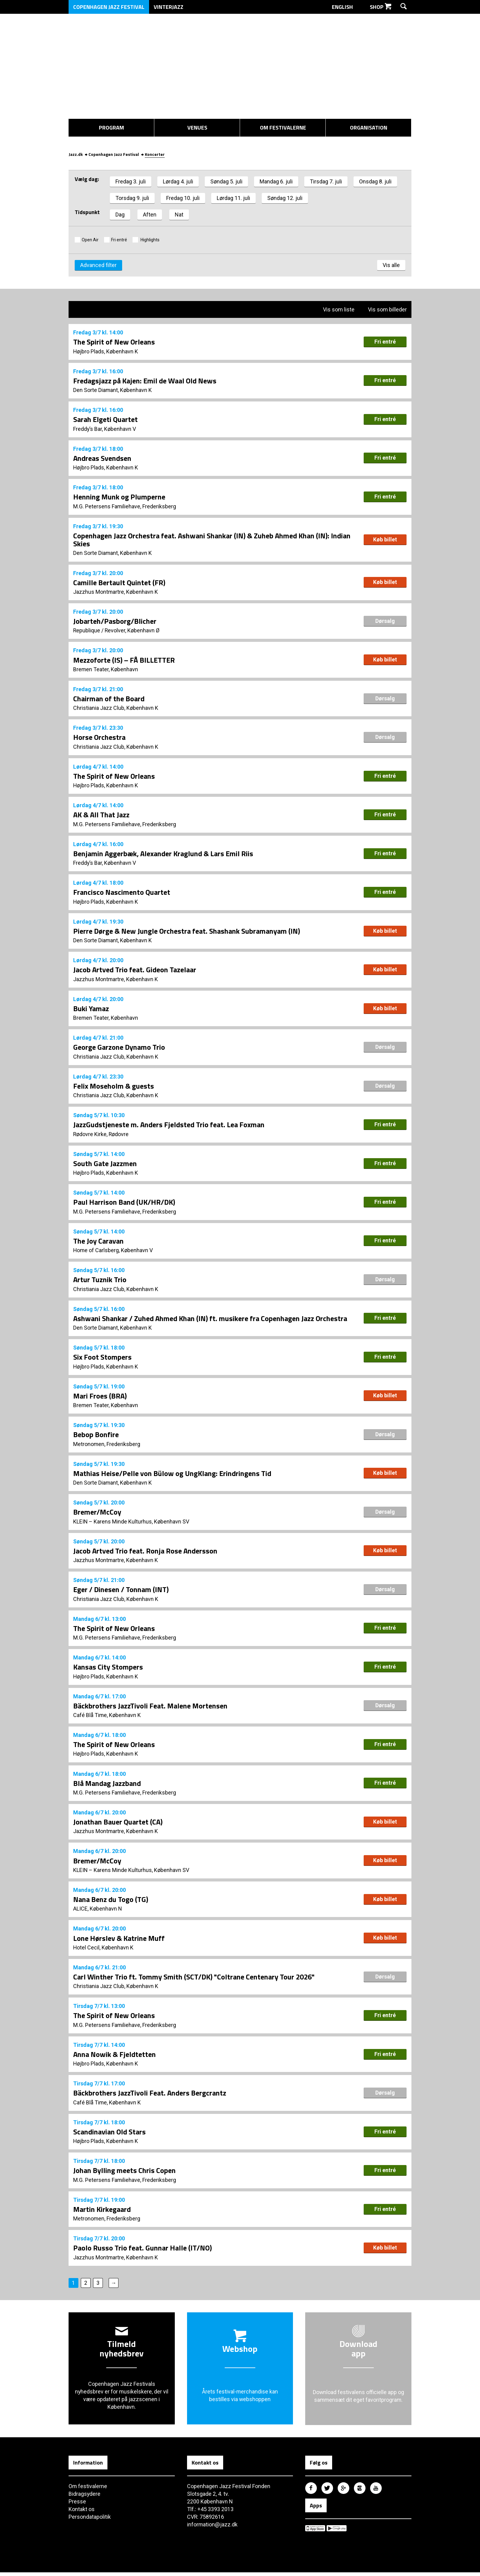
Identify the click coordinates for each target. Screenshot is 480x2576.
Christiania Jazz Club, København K (115, 708)
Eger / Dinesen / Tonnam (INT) (121, 1591)
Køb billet (385, 539)
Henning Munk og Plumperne (119, 496)
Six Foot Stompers (102, 1358)
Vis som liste (334, 308)
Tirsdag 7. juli (326, 180)
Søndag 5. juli (226, 180)
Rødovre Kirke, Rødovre (101, 1135)
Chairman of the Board (108, 698)
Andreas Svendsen (102, 457)
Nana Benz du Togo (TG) (110, 1901)
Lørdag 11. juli (233, 197)
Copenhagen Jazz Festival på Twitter (327, 2491)
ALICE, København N (97, 1911)
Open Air (90, 238)
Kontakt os (82, 2513)
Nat (179, 213)
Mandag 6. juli (276, 180)
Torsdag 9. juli (132, 197)
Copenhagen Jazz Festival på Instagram (360, 2491)
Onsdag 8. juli (375, 180)
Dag (120, 213)
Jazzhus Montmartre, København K (115, 591)
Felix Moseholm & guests (113, 1086)
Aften (149, 213)
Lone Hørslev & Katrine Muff (119, 1940)
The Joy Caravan (98, 1241)
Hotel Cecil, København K (103, 1950)
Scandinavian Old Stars (109, 2134)
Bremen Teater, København (105, 669)
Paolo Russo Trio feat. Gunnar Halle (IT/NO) (142, 2251)
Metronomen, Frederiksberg (107, 1445)
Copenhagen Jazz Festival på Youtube (376, 2491)
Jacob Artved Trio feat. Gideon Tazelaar (134, 970)
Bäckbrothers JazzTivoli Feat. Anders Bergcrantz (149, 2095)
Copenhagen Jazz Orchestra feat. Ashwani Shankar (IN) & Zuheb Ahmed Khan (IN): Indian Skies (212, 538)
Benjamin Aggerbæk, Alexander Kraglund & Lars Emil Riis (163, 853)
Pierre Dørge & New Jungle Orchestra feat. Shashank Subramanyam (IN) (186, 931)
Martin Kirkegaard (102, 2212)
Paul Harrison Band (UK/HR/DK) (124, 1203)
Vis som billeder (383, 308)
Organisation (368, 127)
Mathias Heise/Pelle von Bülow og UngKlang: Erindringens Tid (172, 1474)
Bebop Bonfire (96, 1435)
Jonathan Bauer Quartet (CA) (118, 1824)
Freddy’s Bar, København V (104, 428)
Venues (197, 127)
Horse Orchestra (99, 737)
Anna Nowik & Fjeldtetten (114, 2056)
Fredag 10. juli (183, 197)
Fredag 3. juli (130, 180)
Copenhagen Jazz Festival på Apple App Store (315, 2532)
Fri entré (119, 238)
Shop (380, 7)
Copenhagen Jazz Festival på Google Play (337, 2532)
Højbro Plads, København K (105, 350)
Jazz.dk (76, 153)
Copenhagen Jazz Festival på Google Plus (343, 2491)
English (346, 7)
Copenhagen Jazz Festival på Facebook (311, 2491)
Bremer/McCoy (97, 1513)
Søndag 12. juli (284, 197)
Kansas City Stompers (108, 1668)
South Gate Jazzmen (105, 1164)
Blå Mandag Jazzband (107, 1785)
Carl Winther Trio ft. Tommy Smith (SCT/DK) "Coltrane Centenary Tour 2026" (194, 1979)
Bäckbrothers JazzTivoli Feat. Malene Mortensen (150, 1707)
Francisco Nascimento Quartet (121, 892)
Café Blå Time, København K (107, 1717)
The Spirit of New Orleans (114, 340)
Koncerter (155, 153)
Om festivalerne (283, 127)
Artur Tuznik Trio (99, 1280)
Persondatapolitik (90, 2520)
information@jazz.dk (212, 2528)
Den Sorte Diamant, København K (112, 389)
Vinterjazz (168, 7)
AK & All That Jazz (101, 814)
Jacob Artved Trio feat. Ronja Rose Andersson (145, 1552)
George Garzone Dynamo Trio (119, 1047)
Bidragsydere (85, 2497)
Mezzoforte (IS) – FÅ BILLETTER (124, 659)
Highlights (149, 238)
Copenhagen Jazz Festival (108, 7)
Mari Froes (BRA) (100, 1397)
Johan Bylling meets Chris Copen (124, 2173)
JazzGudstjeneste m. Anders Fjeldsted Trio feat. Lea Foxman (168, 1125)
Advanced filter (98, 264)
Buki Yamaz (91, 1009)
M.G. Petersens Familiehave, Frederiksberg (124, 506)
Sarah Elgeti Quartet (105, 418)
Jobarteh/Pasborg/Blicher (114, 620)
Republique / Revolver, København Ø (116, 630)
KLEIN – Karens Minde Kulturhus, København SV (131, 1523)
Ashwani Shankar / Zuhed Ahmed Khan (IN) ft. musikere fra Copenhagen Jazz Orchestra (210, 1319)
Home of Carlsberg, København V (113, 1251)
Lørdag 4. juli (178, 180)
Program (111, 127)
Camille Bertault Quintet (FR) (119, 581)
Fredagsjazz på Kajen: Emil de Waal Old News (144, 379)
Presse (77, 2505)
